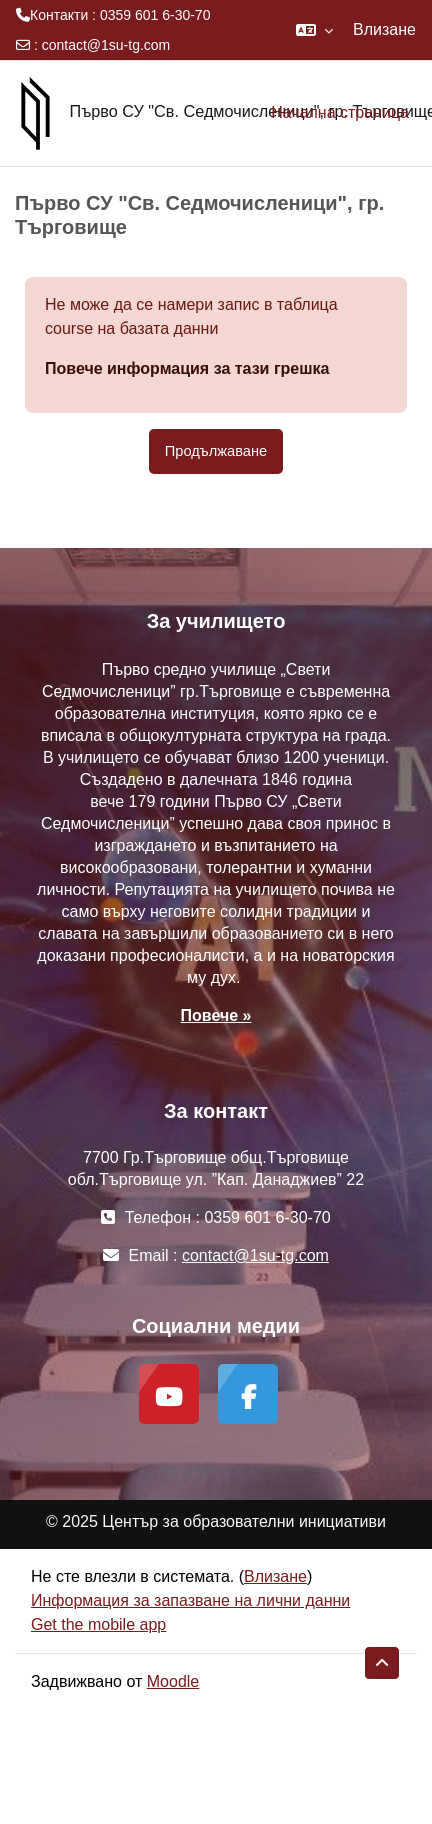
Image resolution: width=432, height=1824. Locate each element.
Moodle (173, 1681)
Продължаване (216, 451)
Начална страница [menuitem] (340, 112)
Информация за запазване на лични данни (190, 1600)
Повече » (216, 1015)
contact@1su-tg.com (106, 45)
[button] (314, 30)
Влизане (384, 29)
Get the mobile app (98, 1624)
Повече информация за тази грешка (187, 368)
